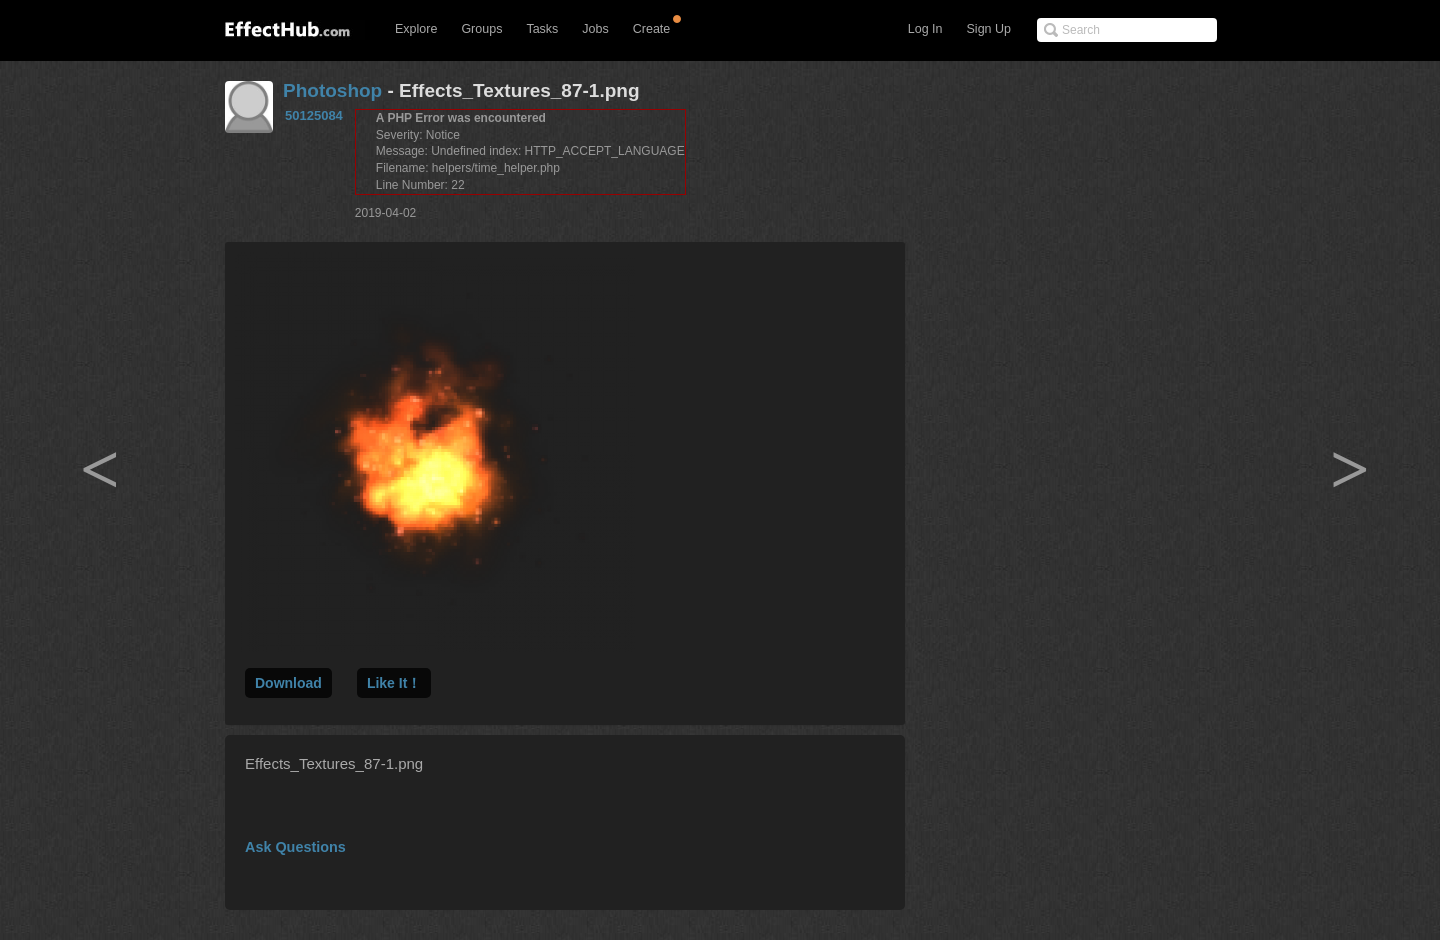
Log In (925, 29)
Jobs (595, 29)
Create (652, 29)
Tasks (542, 29)
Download (288, 683)
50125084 (314, 115)
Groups (481, 29)
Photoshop (332, 90)
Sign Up (989, 29)
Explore (416, 29)
